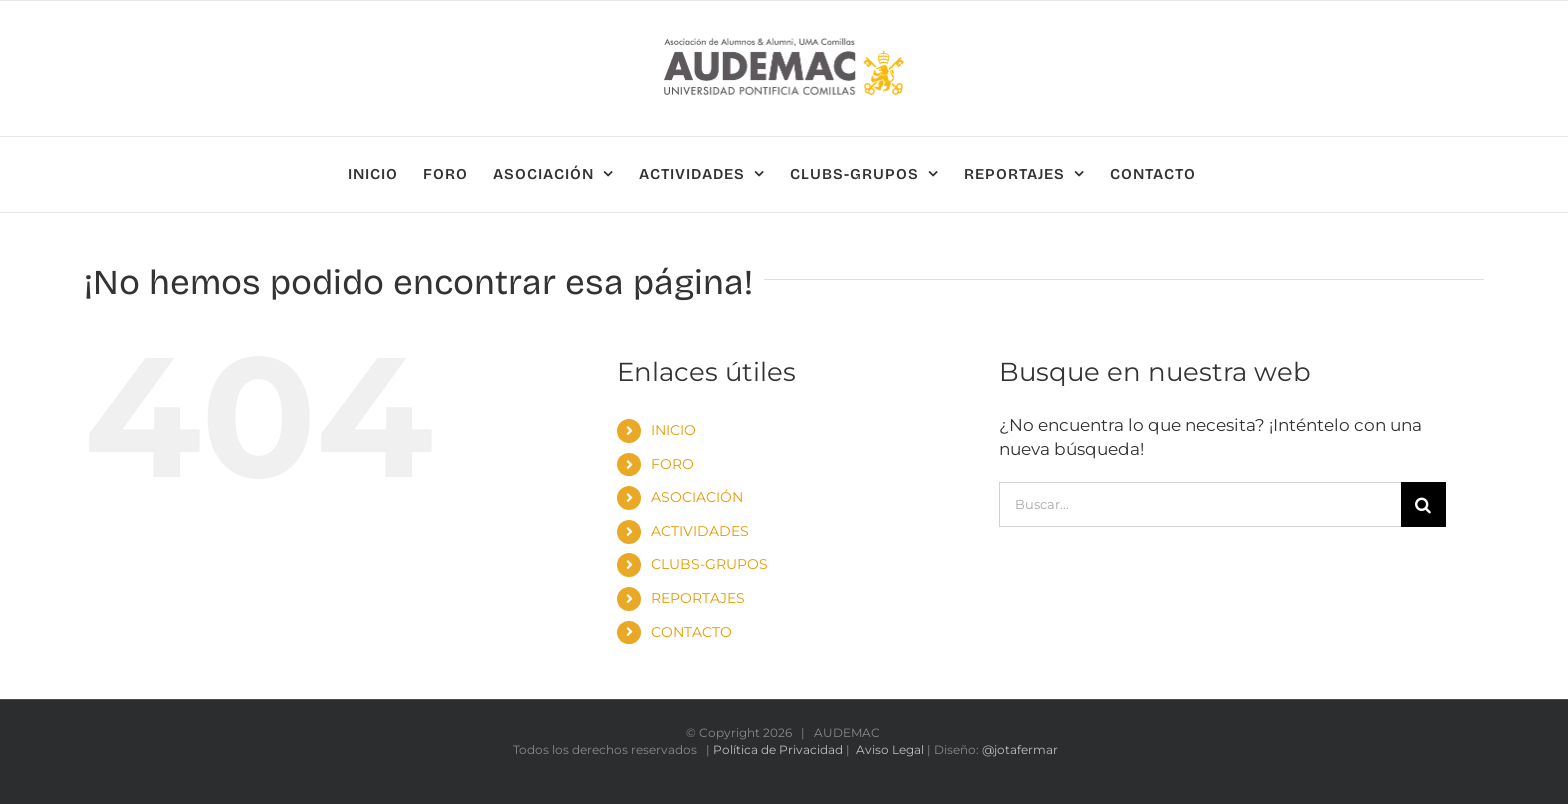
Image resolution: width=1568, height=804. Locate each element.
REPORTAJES (698, 598)
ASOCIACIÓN (697, 497)
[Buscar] (1423, 504)
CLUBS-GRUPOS (709, 564)
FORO (672, 464)
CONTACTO (691, 632)
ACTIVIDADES (700, 531)
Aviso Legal (890, 749)
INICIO (673, 430)
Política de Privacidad (778, 749)
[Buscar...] (1200, 504)
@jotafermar (1020, 749)
